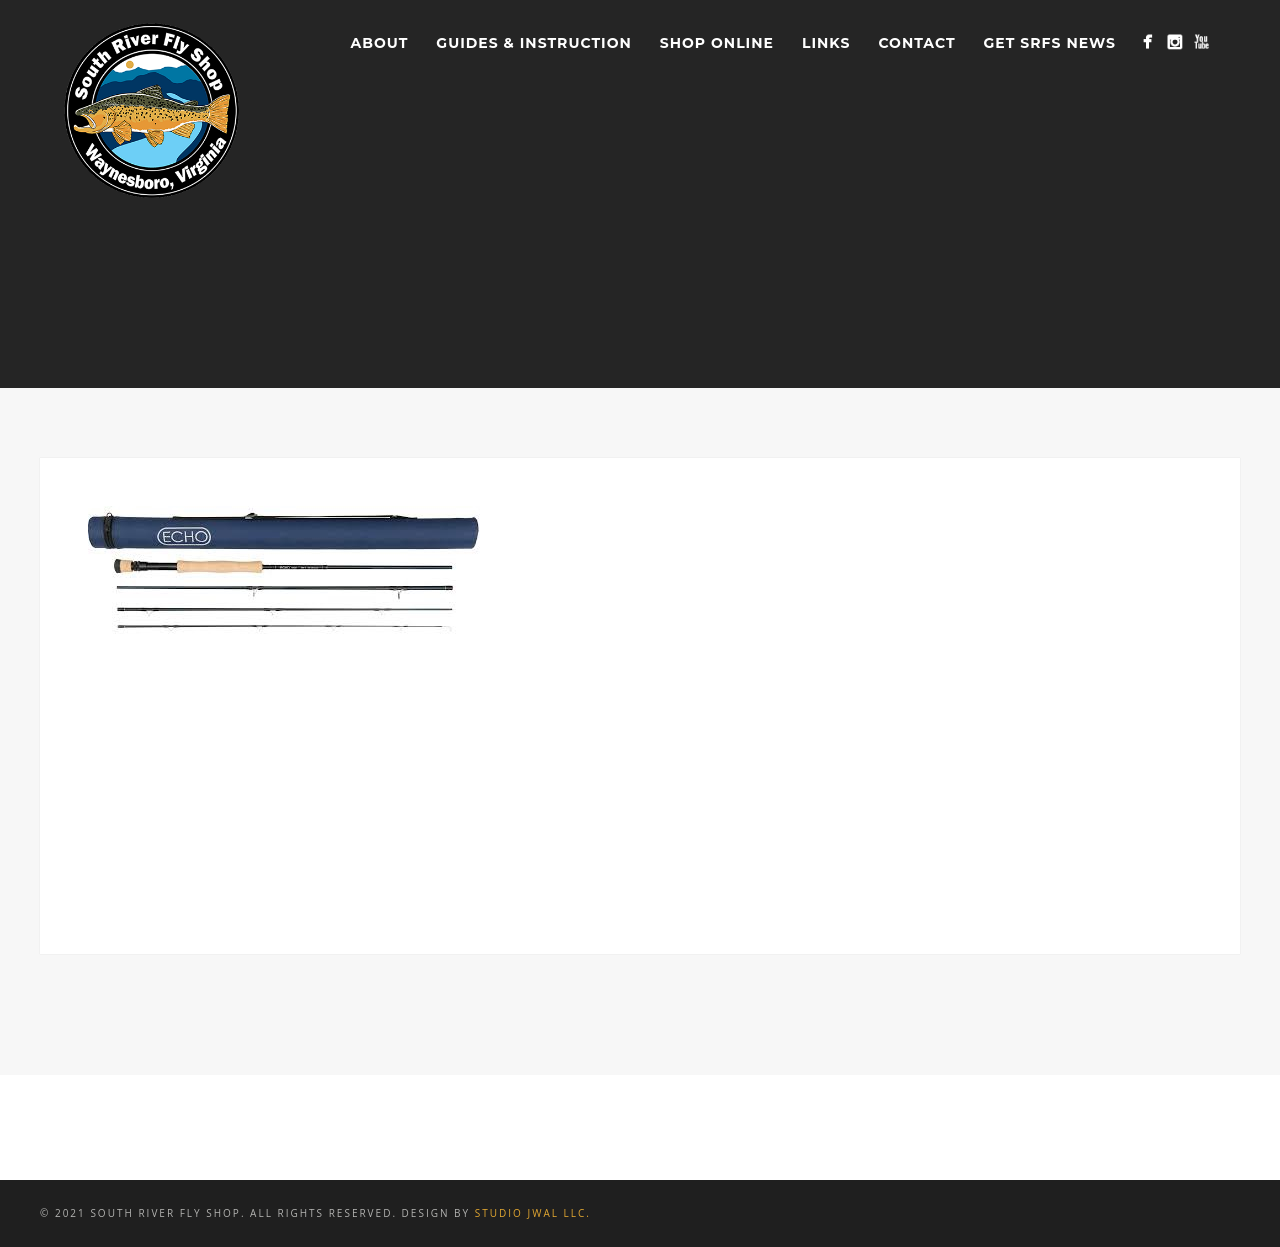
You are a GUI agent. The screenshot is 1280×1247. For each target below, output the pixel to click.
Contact (916, 43)
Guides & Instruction (533, 43)
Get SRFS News (1050, 43)
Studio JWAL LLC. (533, 1213)
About (380, 43)
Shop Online (717, 43)
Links (826, 43)
